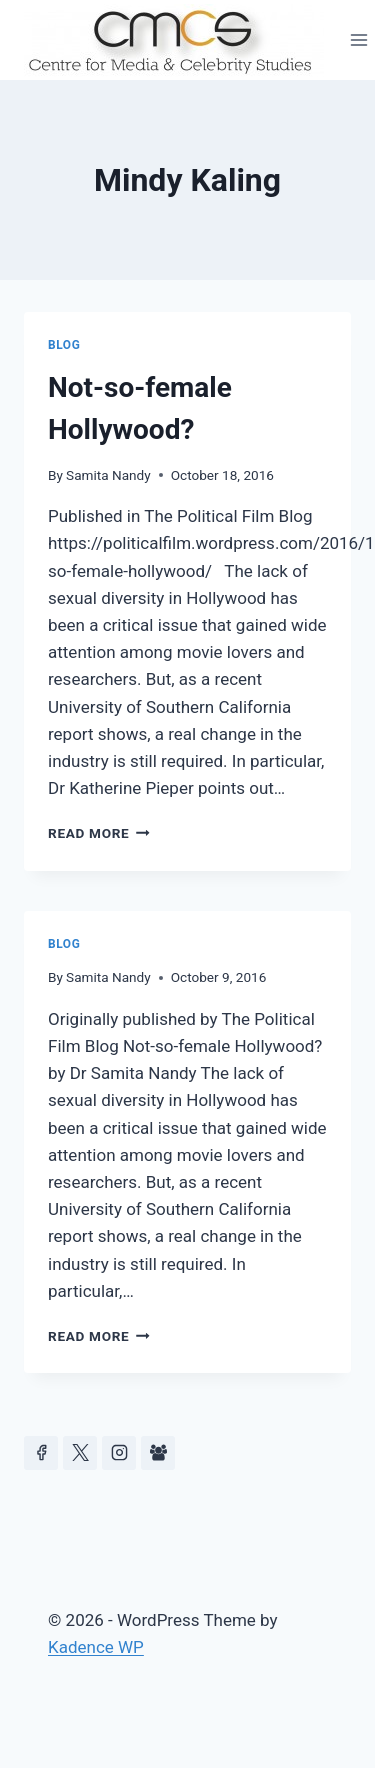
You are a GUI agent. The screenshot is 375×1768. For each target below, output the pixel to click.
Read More (99, 833)
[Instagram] (119, 1453)
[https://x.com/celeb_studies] (80, 1453)
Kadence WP (96, 1647)
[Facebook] (41, 1453)
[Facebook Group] (158, 1453)
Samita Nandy (108, 475)
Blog (64, 345)
